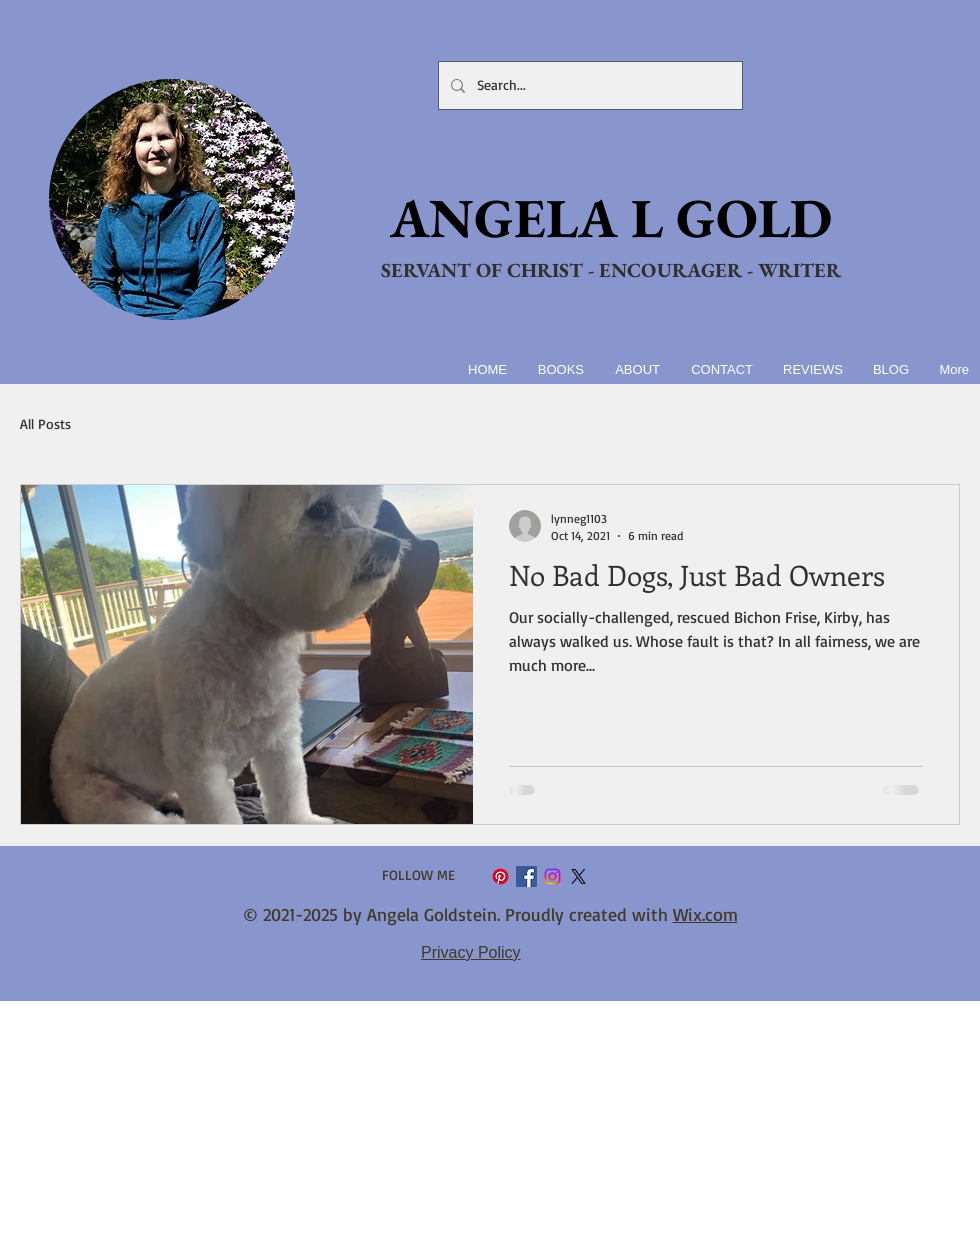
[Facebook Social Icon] (526, 876)
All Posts (45, 423)
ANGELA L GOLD (611, 217)
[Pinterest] (500, 876)
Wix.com (705, 914)
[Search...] (588, 85)
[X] (578, 876)
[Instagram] (552, 876)
